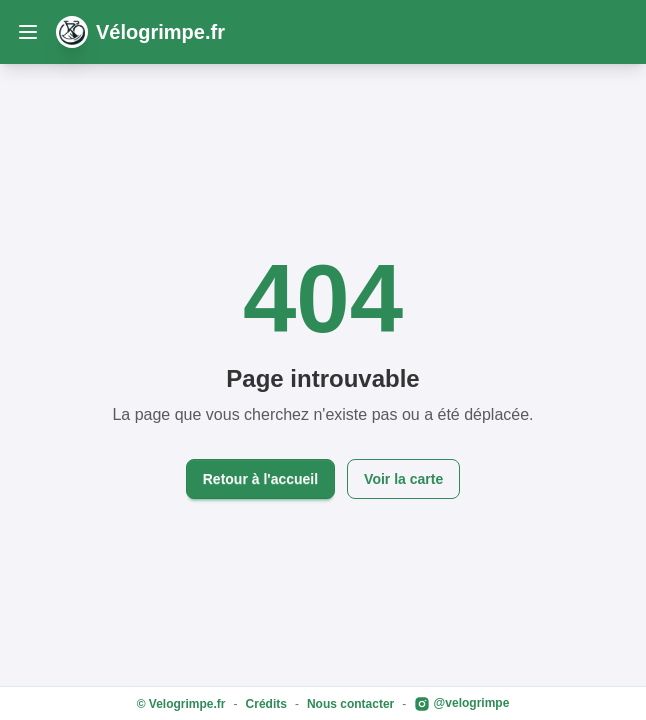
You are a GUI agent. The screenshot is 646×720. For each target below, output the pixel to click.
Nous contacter (350, 704)
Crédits (266, 704)
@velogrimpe (461, 704)
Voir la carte (403, 479)
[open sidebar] (28, 32)
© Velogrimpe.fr (181, 704)
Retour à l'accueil (260, 479)
